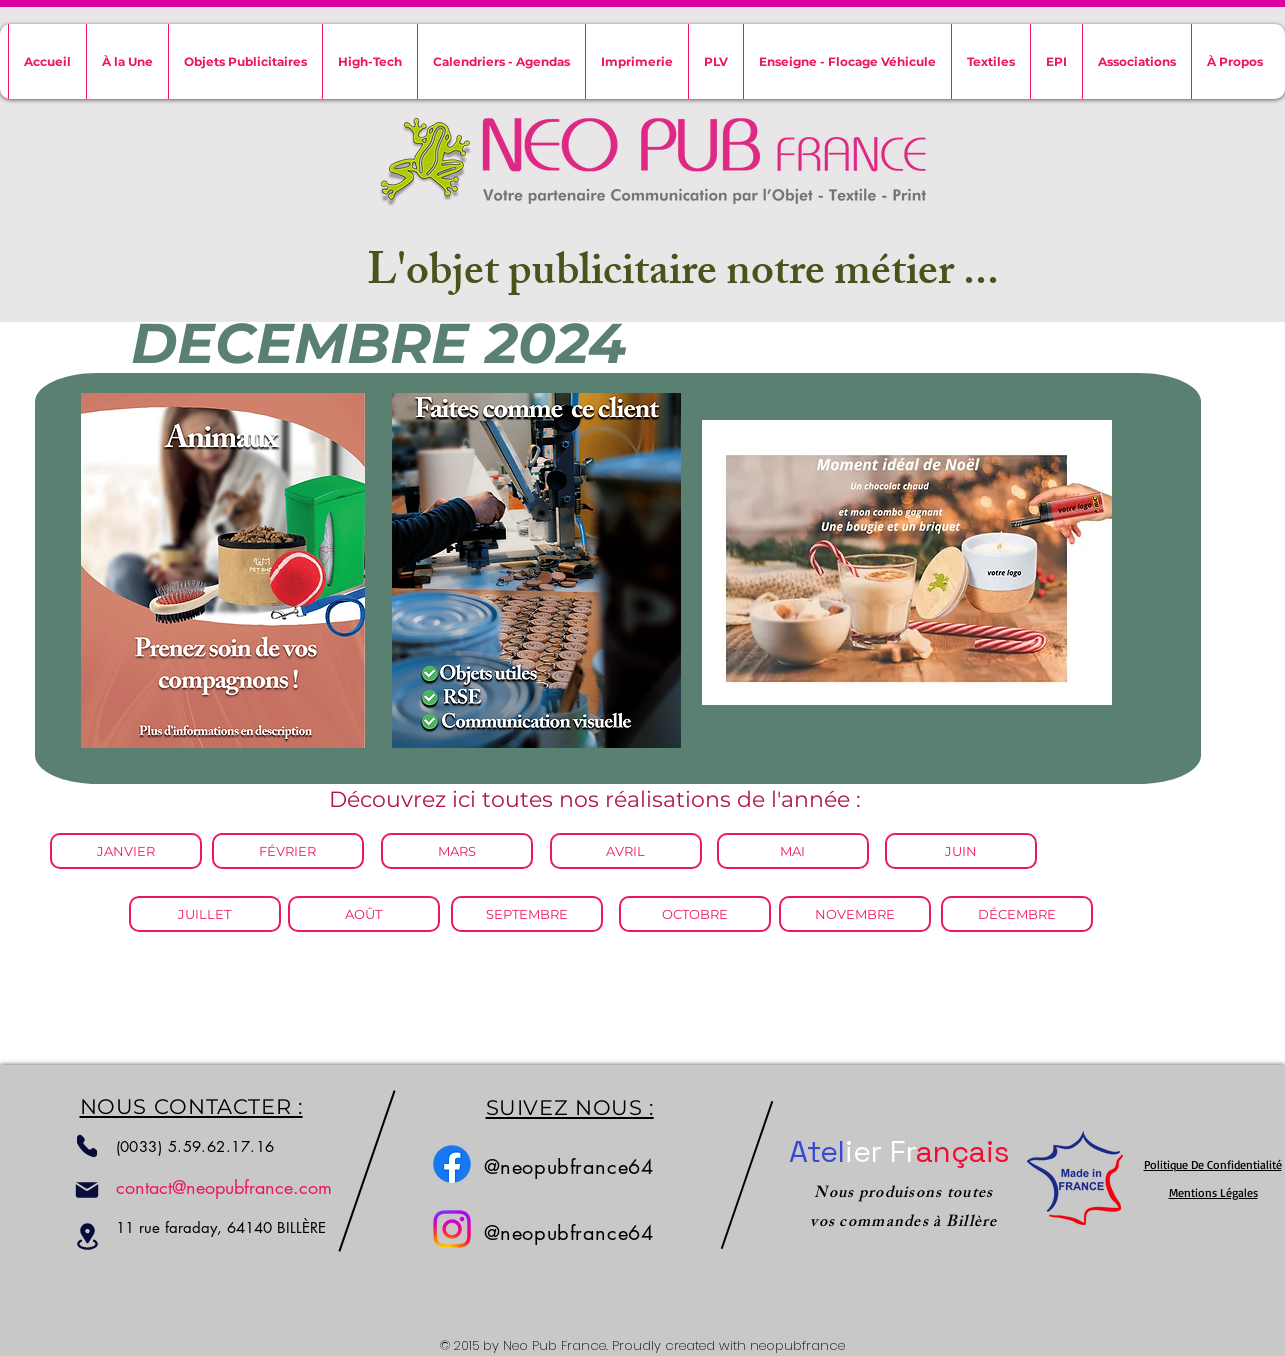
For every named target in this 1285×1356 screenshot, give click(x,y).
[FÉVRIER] (288, 851)
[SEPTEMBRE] (527, 914)
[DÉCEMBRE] (1017, 914)
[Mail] (87, 1190)
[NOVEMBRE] (855, 914)
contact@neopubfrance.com (224, 1187)
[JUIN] (961, 851)
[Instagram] (452, 1229)
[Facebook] (452, 1164)
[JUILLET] (205, 914)
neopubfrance (797, 1345)
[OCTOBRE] (695, 914)
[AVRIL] (626, 851)
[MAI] (793, 851)
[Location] (88, 1236)
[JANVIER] (126, 851)
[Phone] (87, 1145)
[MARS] (457, 851)
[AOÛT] (364, 914)
